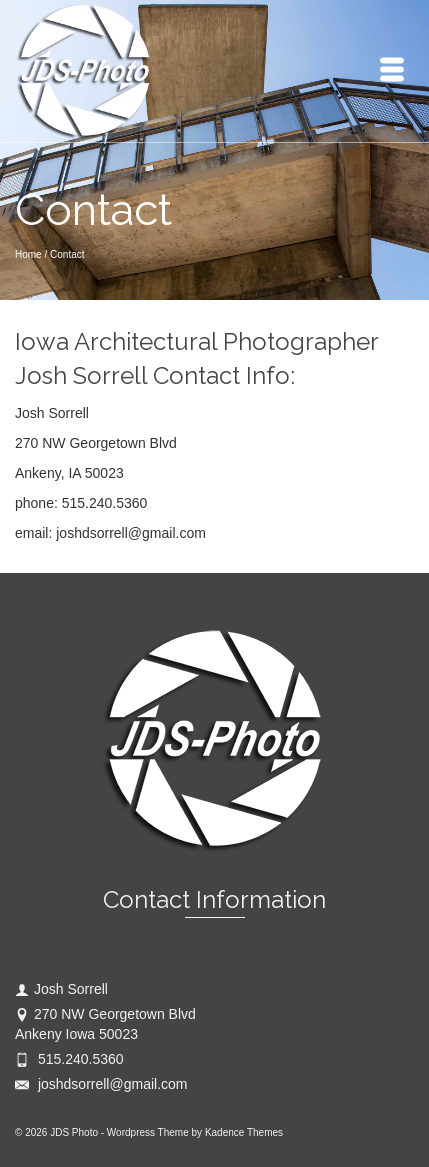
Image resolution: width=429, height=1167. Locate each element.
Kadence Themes (244, 1132)
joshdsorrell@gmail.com (101, 1084)
